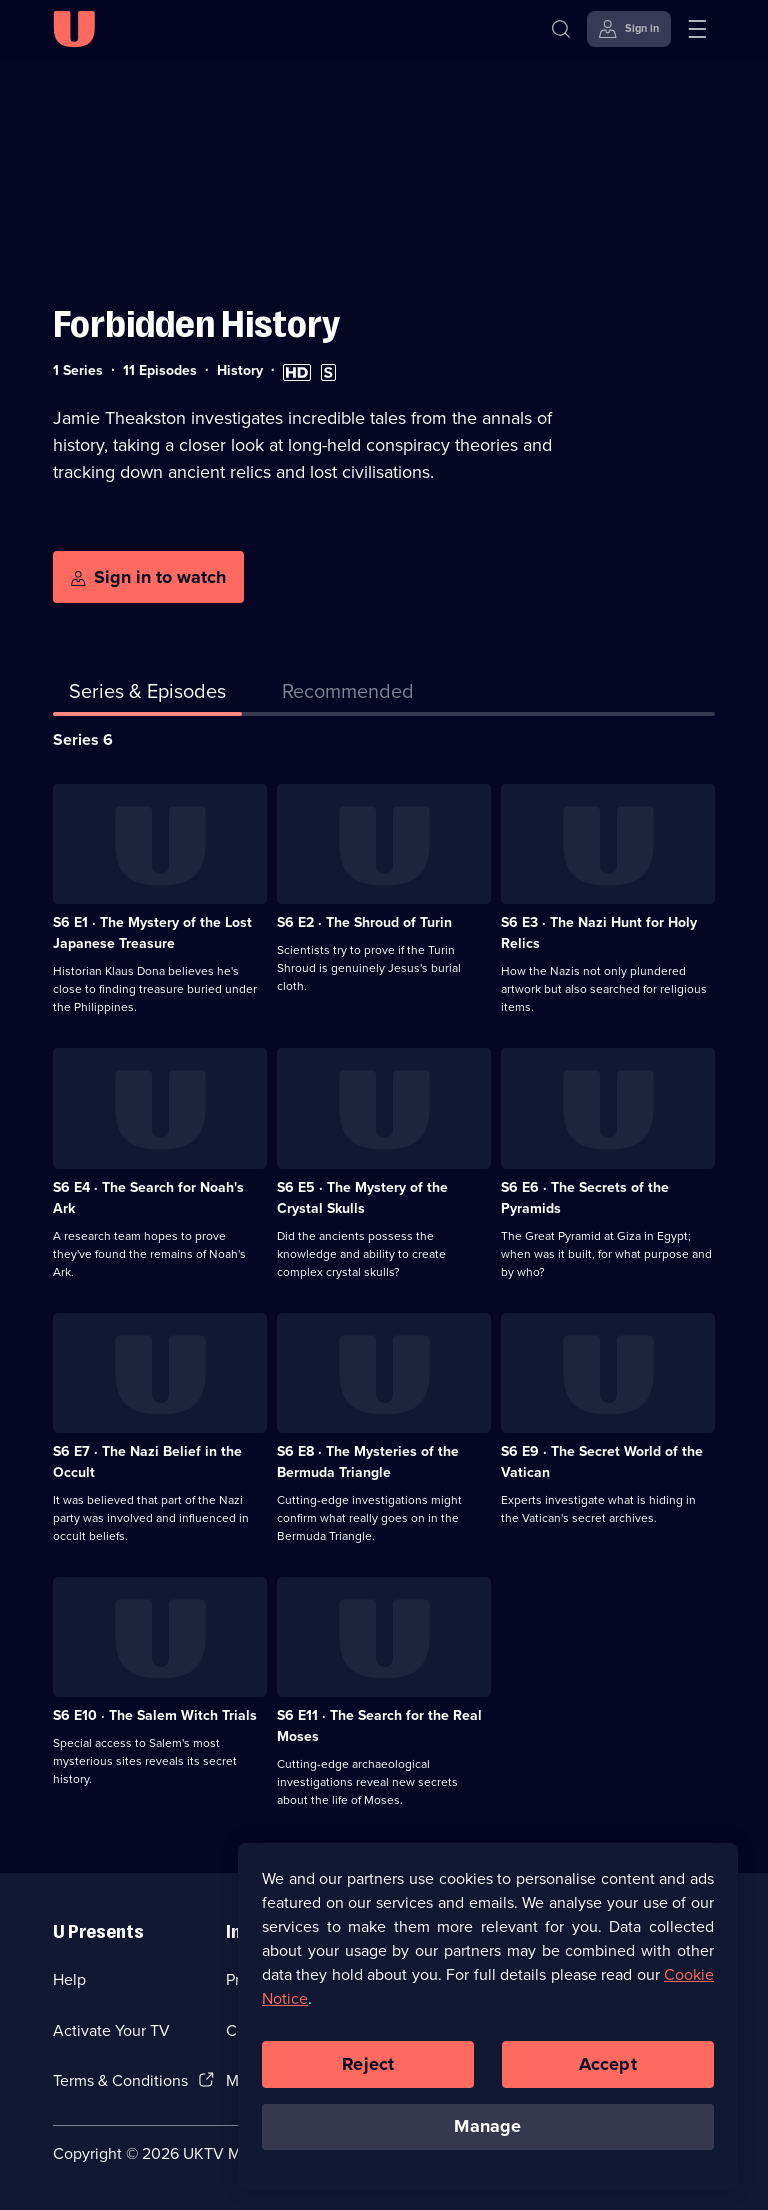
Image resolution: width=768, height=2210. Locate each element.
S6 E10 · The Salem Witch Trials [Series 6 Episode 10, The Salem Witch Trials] (155, 1715)
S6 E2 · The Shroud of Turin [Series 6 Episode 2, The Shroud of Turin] (364, 922)
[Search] (561, 29)
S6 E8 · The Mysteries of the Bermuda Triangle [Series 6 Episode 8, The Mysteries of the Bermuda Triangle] (368, 1462)
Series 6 (83, 739)
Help (69, 1979)
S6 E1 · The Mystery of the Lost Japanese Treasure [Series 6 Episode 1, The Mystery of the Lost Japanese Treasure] (152, 933)
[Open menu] (697, 29)
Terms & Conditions (120, 2080)
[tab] (348, 695)
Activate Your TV (111, 2030)
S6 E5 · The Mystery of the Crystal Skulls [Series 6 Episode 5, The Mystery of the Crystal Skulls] (362, 1198)
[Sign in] (629, 29)
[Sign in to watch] (148, 577)
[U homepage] (74, 29)
